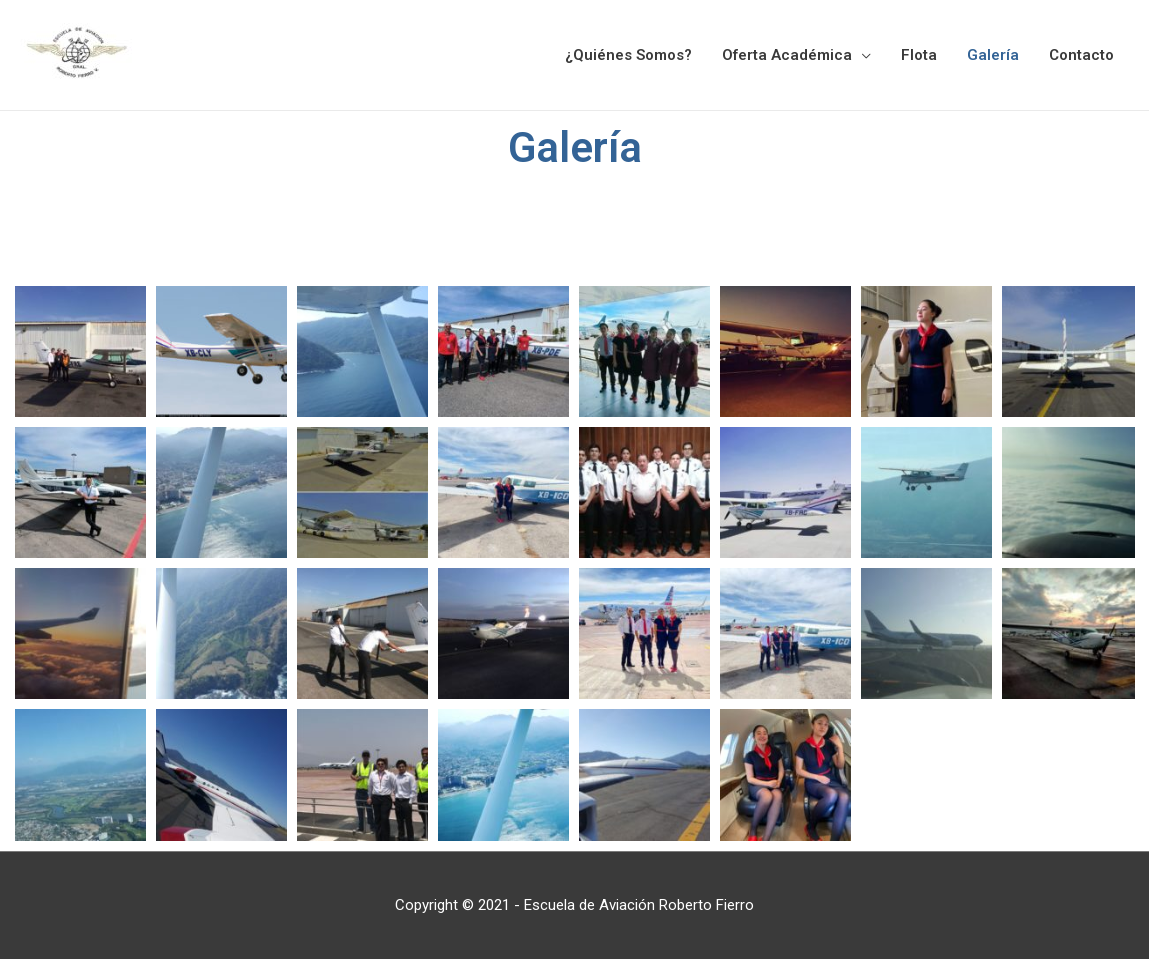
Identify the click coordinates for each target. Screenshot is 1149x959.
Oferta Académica (787, 55)
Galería (993, 55)
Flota (919, 55)
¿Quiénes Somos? (628, 55)
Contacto (1081, 55)
